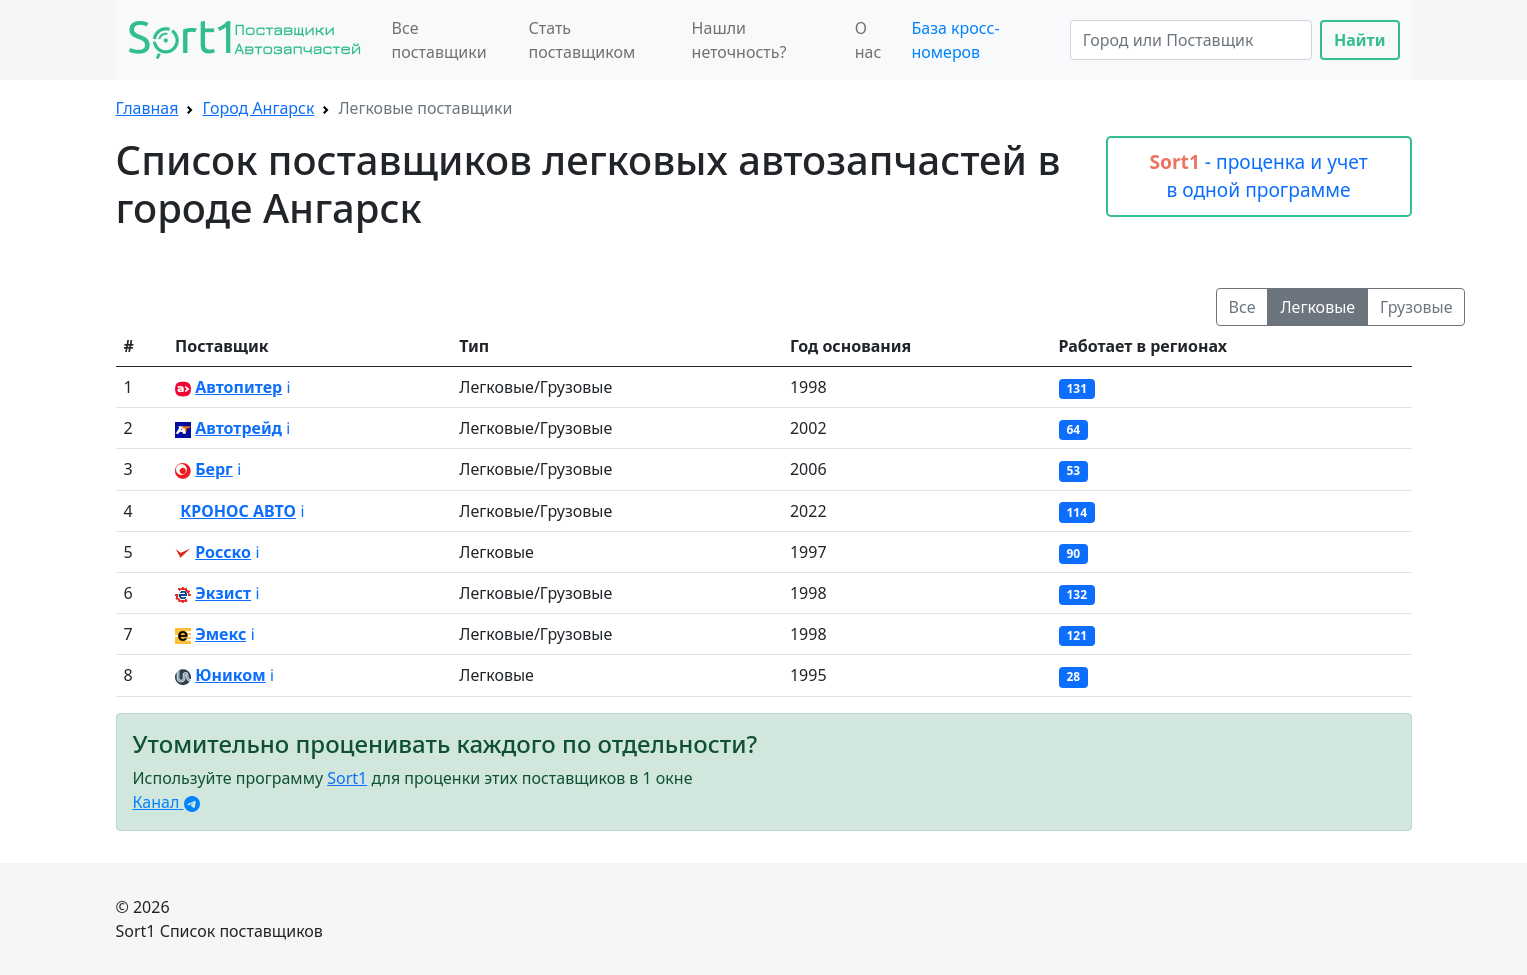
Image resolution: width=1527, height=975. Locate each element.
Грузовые (1416, 307)
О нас (868, 40)
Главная (147, 108)
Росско (223, 552)
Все (1242, 307)
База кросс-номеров (955, 40)
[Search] (1191, 40)
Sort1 (347, 778)
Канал (166, 802)
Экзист (223, 593)
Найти (1360, 40)
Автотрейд (238, 428)
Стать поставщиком (581, 40)
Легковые (1317, 307)
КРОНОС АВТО (238, 511)
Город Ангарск (258, 108)
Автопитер (238, 387)
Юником (230, 675)
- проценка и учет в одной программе (1258, 176)
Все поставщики (439, 40)
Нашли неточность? (739, 40)
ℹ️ (288, 387)
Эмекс (220, 634)
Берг (214, 469)
